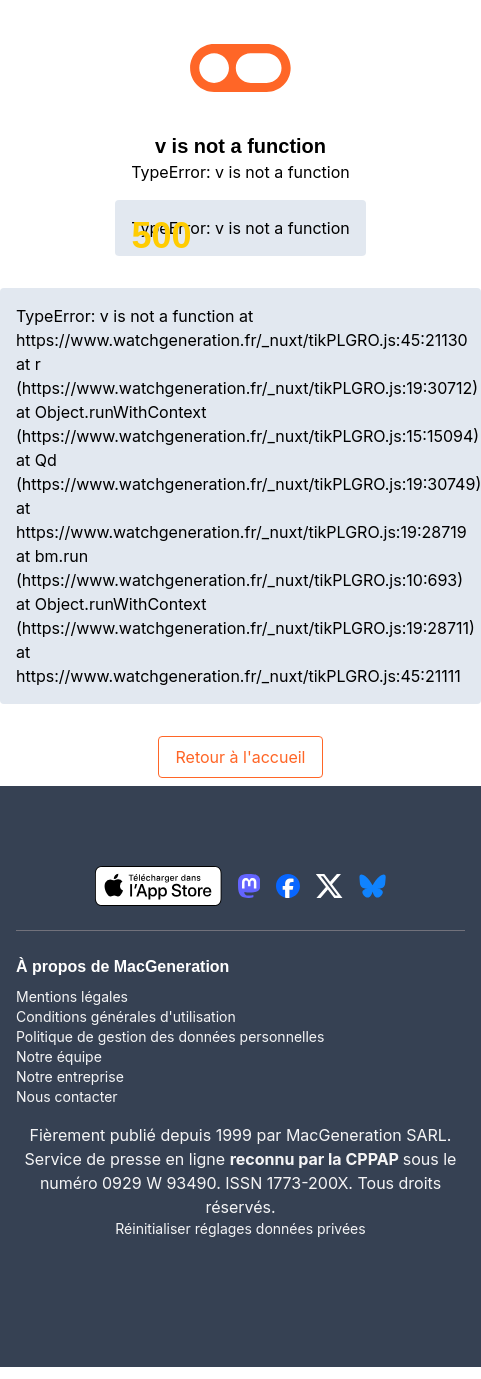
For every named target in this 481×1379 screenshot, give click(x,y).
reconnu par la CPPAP (316, 1159)
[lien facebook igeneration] (288, 886)
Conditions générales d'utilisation (126, 1016)
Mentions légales (72, 996)
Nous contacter (67, 1096)
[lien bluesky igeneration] (372, 886)
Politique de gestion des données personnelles (170, 1036)
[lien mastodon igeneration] (249, 886)
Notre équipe (59, 1056)
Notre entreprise (70, 1076)
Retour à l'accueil (240, 757)
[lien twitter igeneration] (329, 886)
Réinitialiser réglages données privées (240, 1228)
